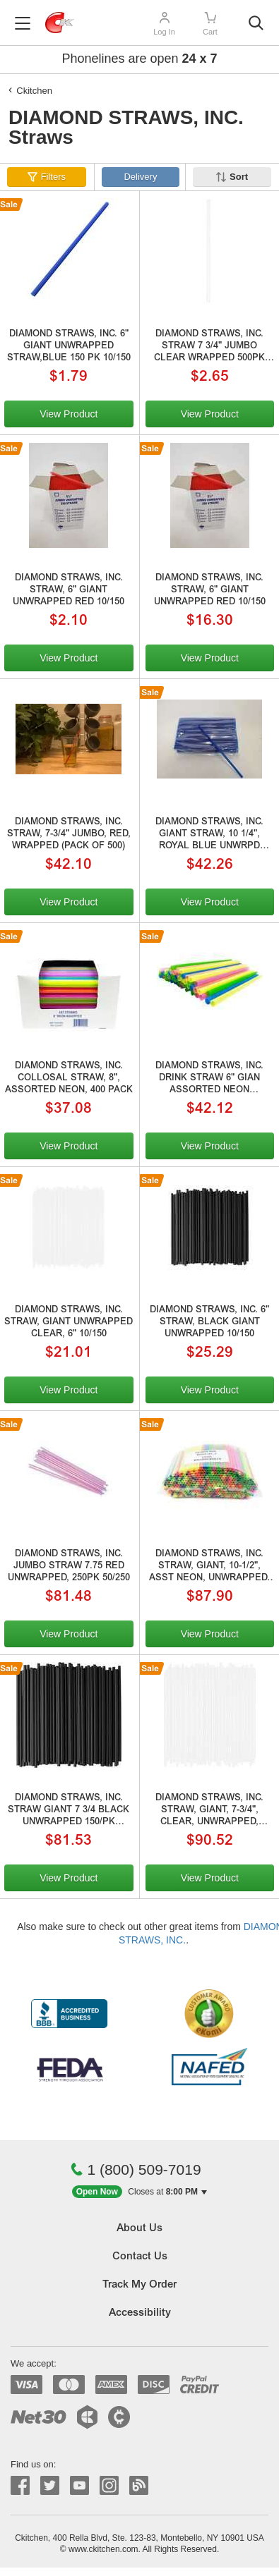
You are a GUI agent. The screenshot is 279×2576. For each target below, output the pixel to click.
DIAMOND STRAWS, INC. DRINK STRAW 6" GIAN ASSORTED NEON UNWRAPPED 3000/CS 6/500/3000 (209, 1079)
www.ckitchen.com (103, 2549)
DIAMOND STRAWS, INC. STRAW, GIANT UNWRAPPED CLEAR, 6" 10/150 (68, 1322)
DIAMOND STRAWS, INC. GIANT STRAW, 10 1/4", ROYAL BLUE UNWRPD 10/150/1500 (209, 835)
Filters (53, 176)
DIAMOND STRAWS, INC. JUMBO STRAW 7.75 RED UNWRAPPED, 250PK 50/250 (69, 1566)
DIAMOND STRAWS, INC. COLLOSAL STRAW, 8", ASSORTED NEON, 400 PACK (69, 1078)
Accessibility (140, 2313)
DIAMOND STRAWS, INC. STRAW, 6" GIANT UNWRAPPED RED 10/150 (68, 590)
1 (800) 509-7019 (136, 2169)
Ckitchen (34, 90)
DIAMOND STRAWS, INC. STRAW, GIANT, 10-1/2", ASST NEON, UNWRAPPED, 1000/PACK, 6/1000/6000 (209, 1567)
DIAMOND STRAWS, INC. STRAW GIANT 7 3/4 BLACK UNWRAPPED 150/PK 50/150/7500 (68, 1811)
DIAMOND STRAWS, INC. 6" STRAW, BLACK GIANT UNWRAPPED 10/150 (209, 1322)
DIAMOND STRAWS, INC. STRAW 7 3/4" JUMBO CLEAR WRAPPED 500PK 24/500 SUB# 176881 (209, 347)
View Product (68, 414)
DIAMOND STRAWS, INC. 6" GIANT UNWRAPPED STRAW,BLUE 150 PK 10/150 (69, 346)
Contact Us (139, 2257)
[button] (140, 2192)
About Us (139, 2228)
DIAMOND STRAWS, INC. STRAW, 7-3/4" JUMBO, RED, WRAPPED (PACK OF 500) (69, 834)
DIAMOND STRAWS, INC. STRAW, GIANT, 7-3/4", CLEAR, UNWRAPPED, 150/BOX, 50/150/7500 (209, 1811)
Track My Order (139, 2285)
